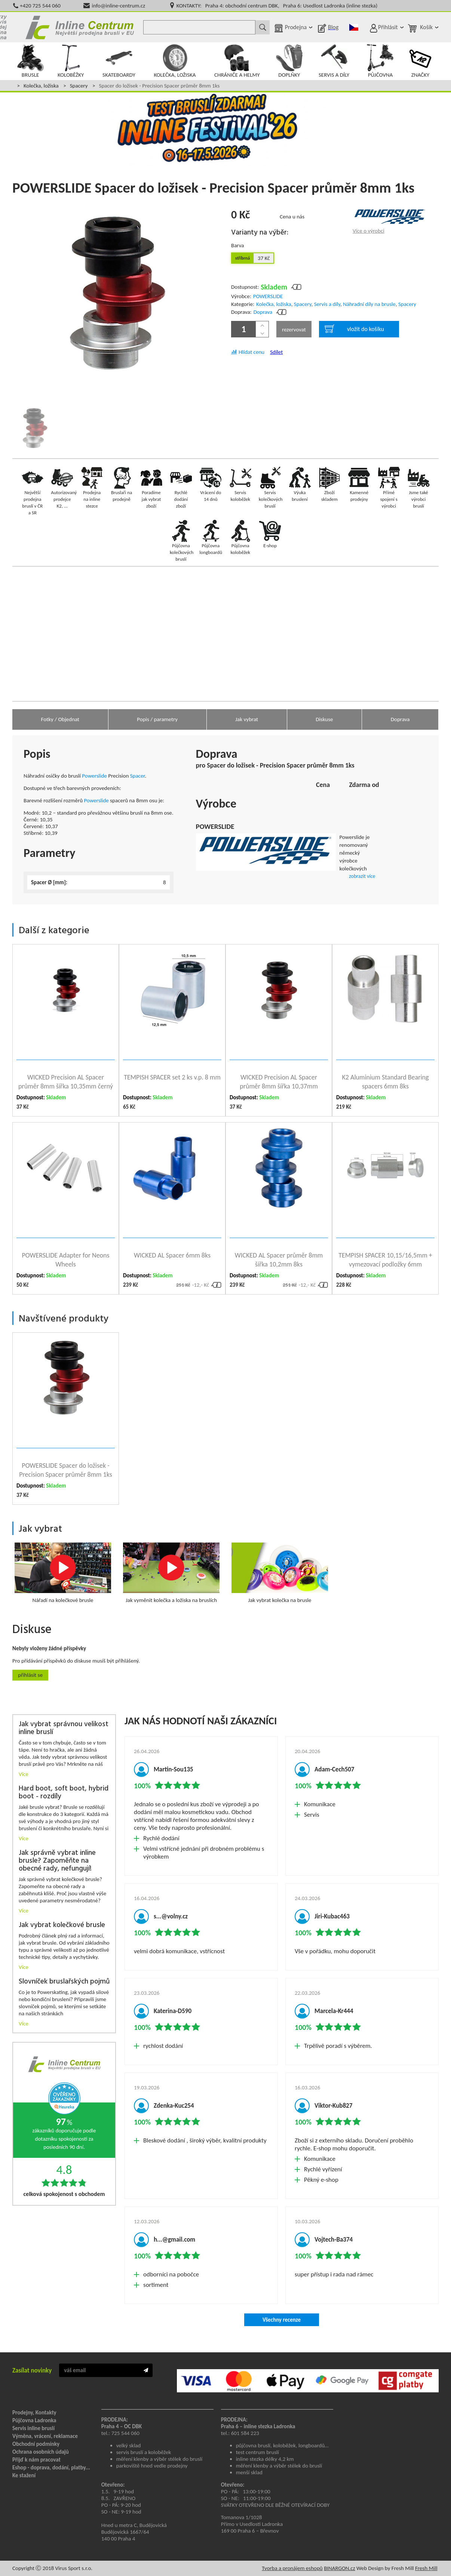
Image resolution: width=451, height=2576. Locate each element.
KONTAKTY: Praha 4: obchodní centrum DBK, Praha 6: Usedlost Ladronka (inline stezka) (277, 5)
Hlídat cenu (251, 352)
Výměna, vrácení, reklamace (45, 2436)
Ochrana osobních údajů (40, 2451)
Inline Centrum (80, 27)
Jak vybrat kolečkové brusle (62, 1925)
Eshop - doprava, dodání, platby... (51, 2467)
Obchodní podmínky (35, 2444)
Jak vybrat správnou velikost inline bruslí (63, 1728)
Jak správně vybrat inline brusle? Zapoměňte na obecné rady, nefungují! (57, 1861)
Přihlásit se (30, 1675)
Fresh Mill (426, 2568)
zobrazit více (362, 876)
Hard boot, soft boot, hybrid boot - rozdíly (63, 1793)
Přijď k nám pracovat (36, 2459)
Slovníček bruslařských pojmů (64, 1982)
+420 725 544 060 (40, 5)
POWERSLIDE (268, 296)
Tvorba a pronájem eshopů (292, 2568)
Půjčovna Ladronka (34, 2420)
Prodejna (296, 27)
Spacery (79, 85)
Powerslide (94, 775)
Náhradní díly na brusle (369, 304)
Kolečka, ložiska (41, 85)
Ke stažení (24, 2475)
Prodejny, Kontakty (34, 2412)
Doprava (263, 312)
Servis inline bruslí (33, 2428)
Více (23, 1774)
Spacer (137, 775)
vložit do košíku (354, 329)
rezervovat (294, 329)
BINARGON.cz (339, 2568)
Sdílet (276, 352)
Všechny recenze (282, 2319)
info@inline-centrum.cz (118, 5)
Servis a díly (327, 304)
